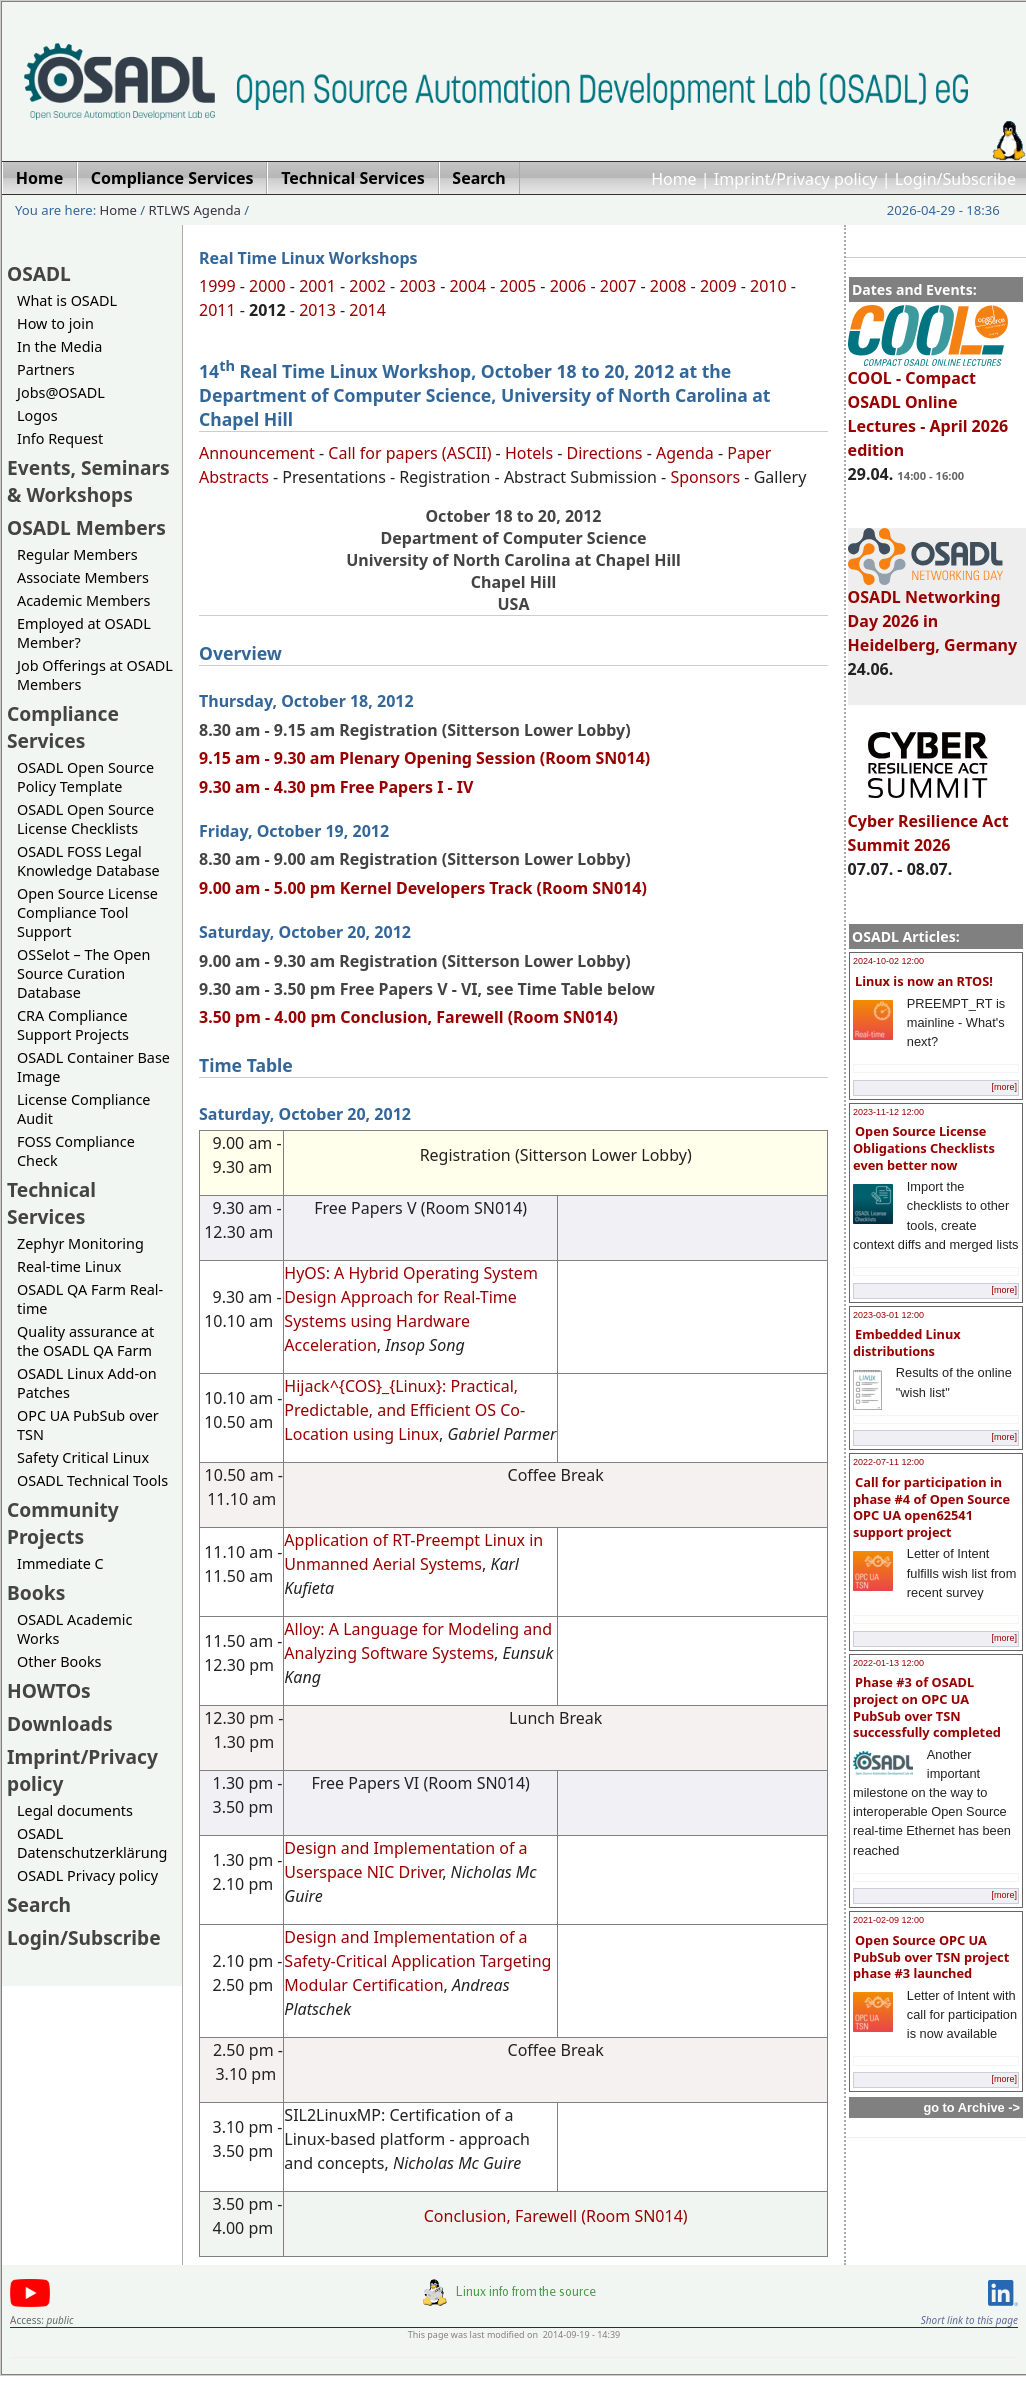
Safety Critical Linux (83, 1457)
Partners (46, 369)
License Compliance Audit (83, 1109)
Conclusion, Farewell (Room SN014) (556, 2216)
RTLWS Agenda (195, 210)
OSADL (39, 273)
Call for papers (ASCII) (409, 453)
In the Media (59, 346)
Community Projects (63, 1523)
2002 (367, 286)
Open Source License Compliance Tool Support (87, 912)
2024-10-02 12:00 (888, 961)
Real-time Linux (69, 1266)
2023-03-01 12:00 (888, 1315)
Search (39, 1904)
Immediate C (60, 1563)
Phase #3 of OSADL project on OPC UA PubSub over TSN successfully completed (927, 1707)
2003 (417, 286)
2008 (668, 286)
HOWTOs (49, 1690)
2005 (518, 286)
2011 (217, 310)
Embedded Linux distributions (907, 1342)
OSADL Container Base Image (93, 1067)
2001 (317, 286)
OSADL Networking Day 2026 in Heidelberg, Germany (933, 612)
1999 (217, 286)
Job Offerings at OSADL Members (95, 675)
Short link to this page (969, 2320)
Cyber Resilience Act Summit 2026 (928, 824)
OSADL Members (86, 527)
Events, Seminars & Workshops (88, 481)
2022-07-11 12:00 (888, 1462)
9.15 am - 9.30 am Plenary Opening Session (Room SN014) (424, 758)
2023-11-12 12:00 (888, 1112)
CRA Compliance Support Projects (73, 1025)
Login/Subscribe (955, 179)
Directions (605, 453)
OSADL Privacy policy (87, 1875)
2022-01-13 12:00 (888, 1663)
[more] (1004, 1087)
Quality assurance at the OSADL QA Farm (85, 1341)
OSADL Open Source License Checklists (85, 819)
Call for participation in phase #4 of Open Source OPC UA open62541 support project (931, 1507)
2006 (568, 286)
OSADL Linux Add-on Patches (87, 1383)
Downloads (60, 1723)
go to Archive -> (971, 2107)
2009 (718, 286)
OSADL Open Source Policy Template (85, 777)
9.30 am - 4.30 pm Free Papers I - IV (336, 787)
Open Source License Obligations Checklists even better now (924, 1147)
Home (674, 179)
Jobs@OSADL (61, 392)
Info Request (60, 438)
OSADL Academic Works (74, 1629)
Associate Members (83, 577)
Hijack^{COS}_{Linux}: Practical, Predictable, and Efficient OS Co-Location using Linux (404, 1410)
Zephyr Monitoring (80, 1243)
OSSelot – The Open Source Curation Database (83, 973)
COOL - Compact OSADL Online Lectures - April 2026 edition (928, 405)
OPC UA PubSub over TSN (88, 1425)
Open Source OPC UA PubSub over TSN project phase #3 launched (931, 1956)
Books (36, 1592)
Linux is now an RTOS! (924, 981)
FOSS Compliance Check (76, 1151)
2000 (267, 286)
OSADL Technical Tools (92, 1480)
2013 (317, 310)
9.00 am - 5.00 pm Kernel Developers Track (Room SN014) (423, 888)
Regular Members (77, 554)
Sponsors (705, 477)
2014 (367, 310)
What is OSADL (67, 300)
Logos (37, 415)
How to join (55, 323)
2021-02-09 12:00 (888, 1920)
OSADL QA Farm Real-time (90, 1299)
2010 (768, 286)
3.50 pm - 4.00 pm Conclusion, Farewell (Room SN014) (408, 1017)
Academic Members (83, 600)
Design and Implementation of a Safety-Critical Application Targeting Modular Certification (417, 1961)
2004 (467, 286)
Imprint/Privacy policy (796, 179)
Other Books (59, 1661)
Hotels (529, 453)
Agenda (685, 453)
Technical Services (51, 1203)
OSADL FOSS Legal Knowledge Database (88, 861)
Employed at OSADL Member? (84, 633)
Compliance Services (63, 727)
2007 (618, 286)
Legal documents (75, 1810)
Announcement (257, 453)
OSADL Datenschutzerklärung (92, 1843)
